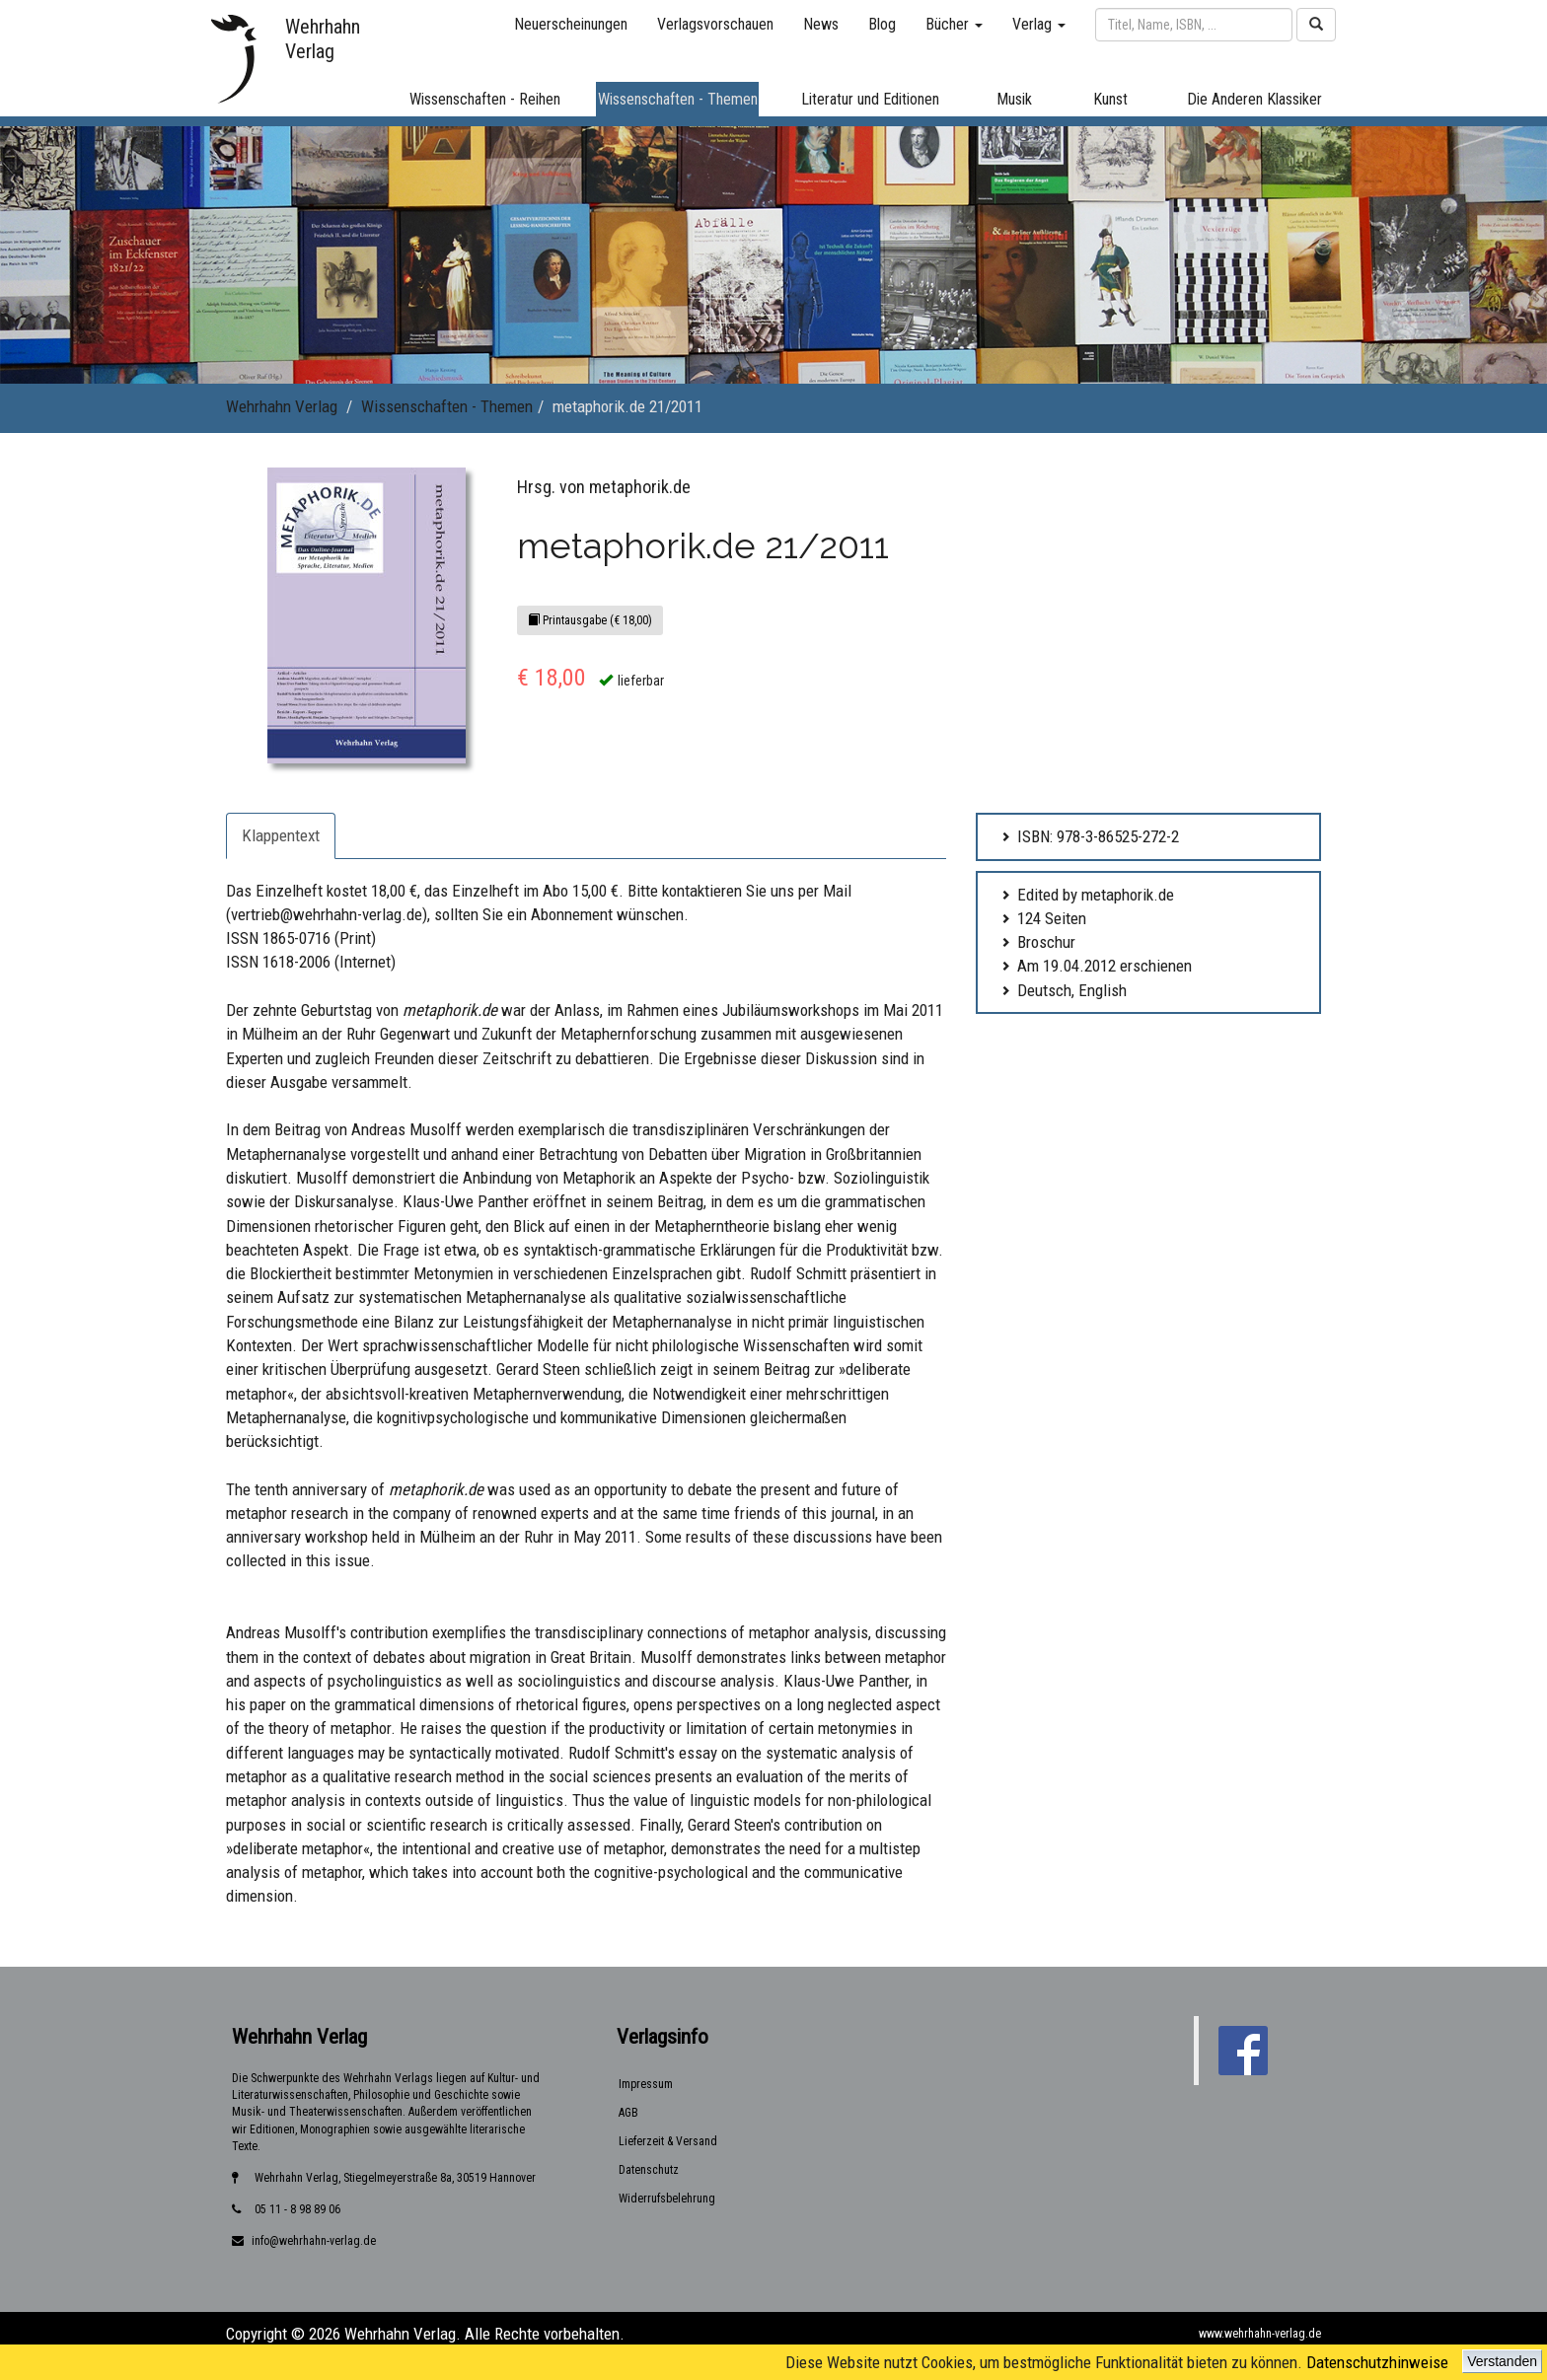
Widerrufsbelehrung (667, 2198)
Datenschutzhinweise (1377, 2362)
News (821, 24)
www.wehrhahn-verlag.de (1260, 2334)
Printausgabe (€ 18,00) (590, 620)
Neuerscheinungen (570, 24)
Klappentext (281, 835)
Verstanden (1502, 2361)
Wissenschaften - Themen (447, 406)
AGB (628, 2113)
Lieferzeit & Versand (668, 2141)
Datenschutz (649, 2170)
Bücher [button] (954, 24)
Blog (882, 24)
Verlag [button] (1039, 24)
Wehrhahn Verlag (281, 406)
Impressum (646, 2084)
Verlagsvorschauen (715, 24)
